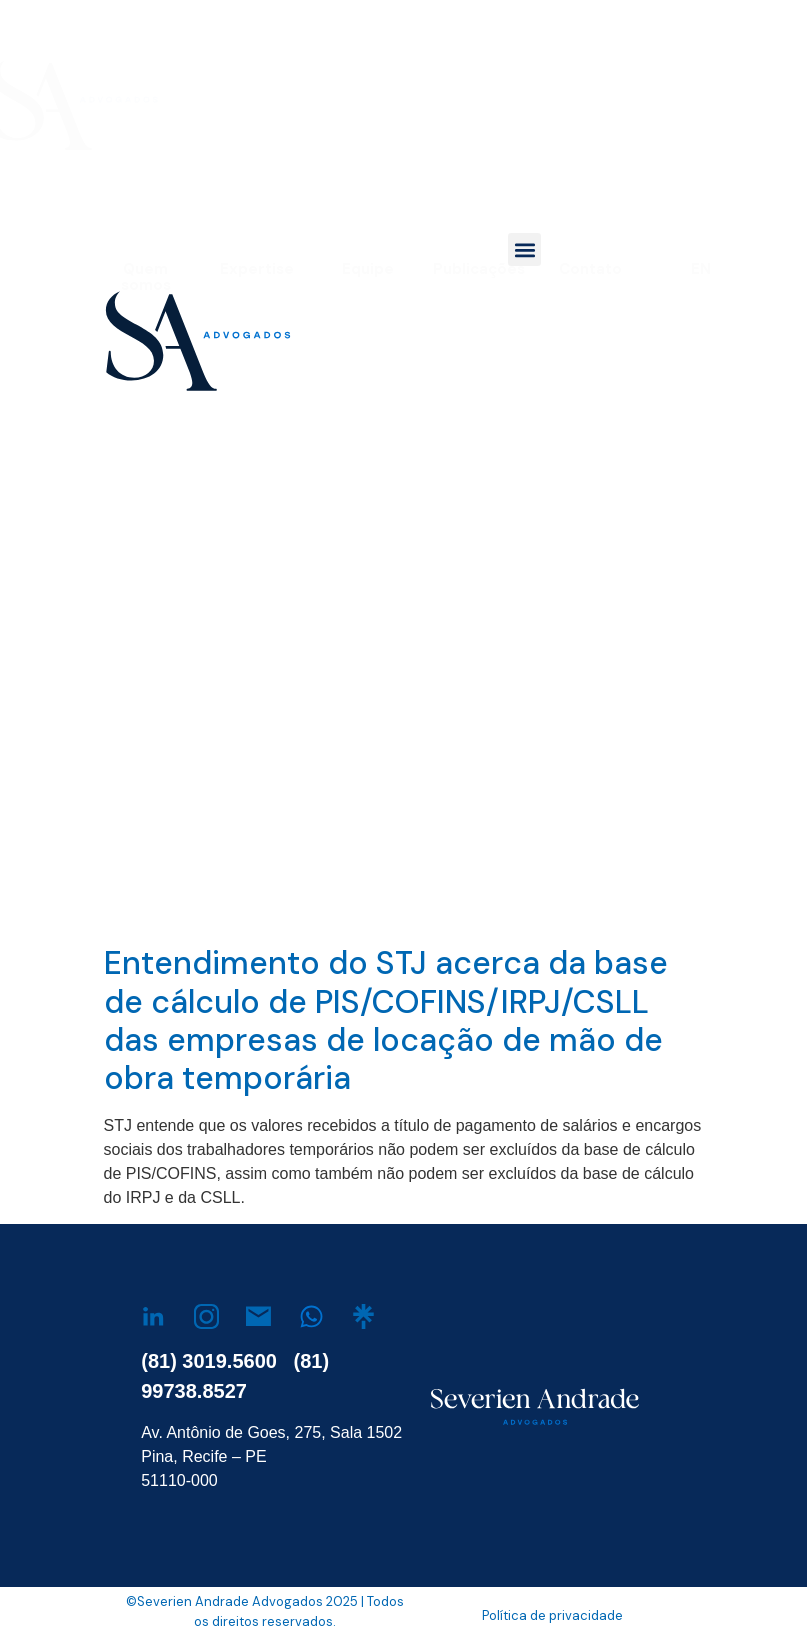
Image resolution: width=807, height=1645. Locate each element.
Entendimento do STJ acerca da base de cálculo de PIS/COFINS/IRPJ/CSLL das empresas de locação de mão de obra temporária (386, 1020)
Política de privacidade (552, 1615)
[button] (524, 249)
